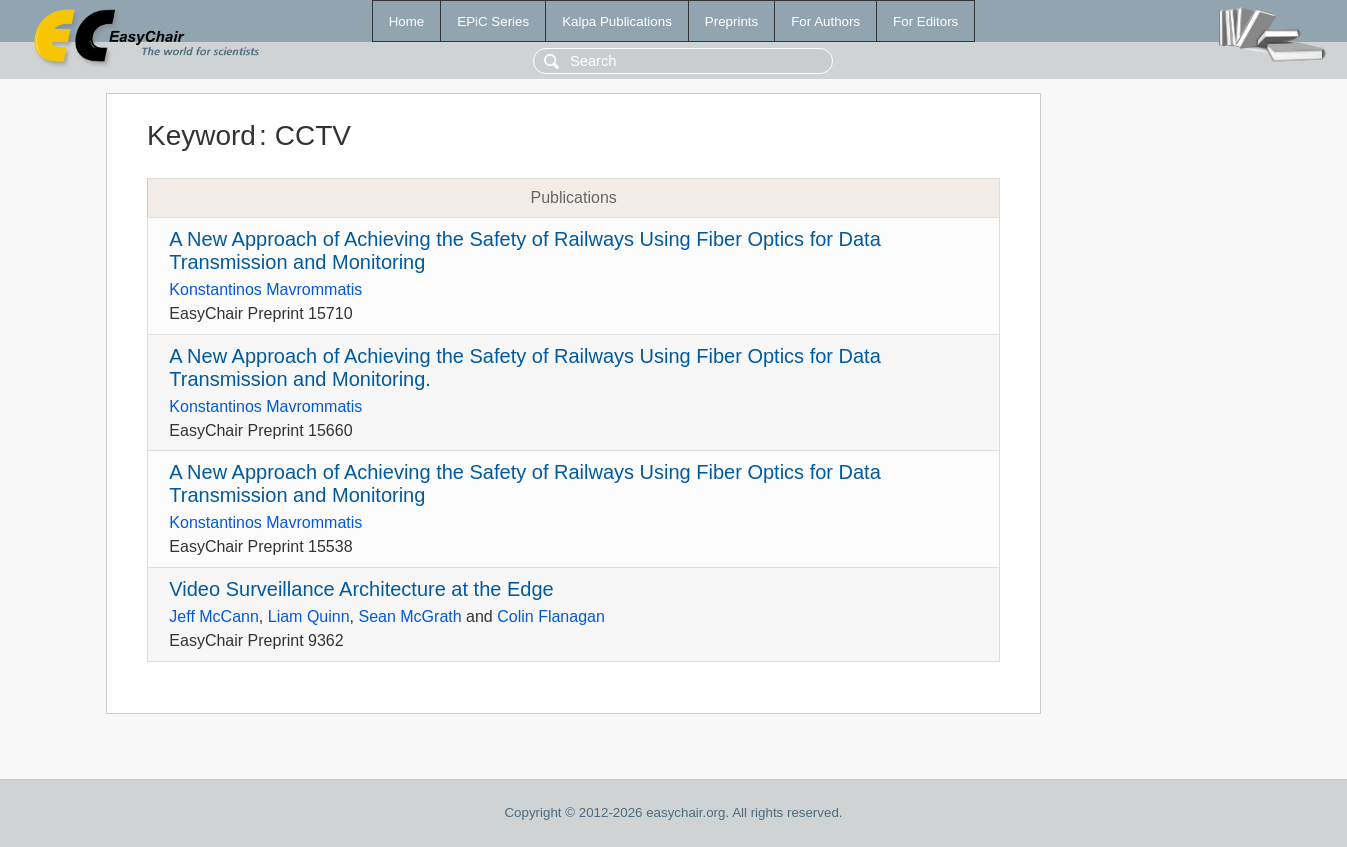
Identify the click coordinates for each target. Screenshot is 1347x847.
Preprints (731, 21)
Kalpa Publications (617, 21)
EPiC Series (493, 21)
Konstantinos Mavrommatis (265, 289)
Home (407, 21)
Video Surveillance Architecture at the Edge (361, 589)
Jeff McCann (214, 616)
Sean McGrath (409, 616)
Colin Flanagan (551, 616)
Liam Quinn (309, 616)
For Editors (925, 21)
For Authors (825, 21)
